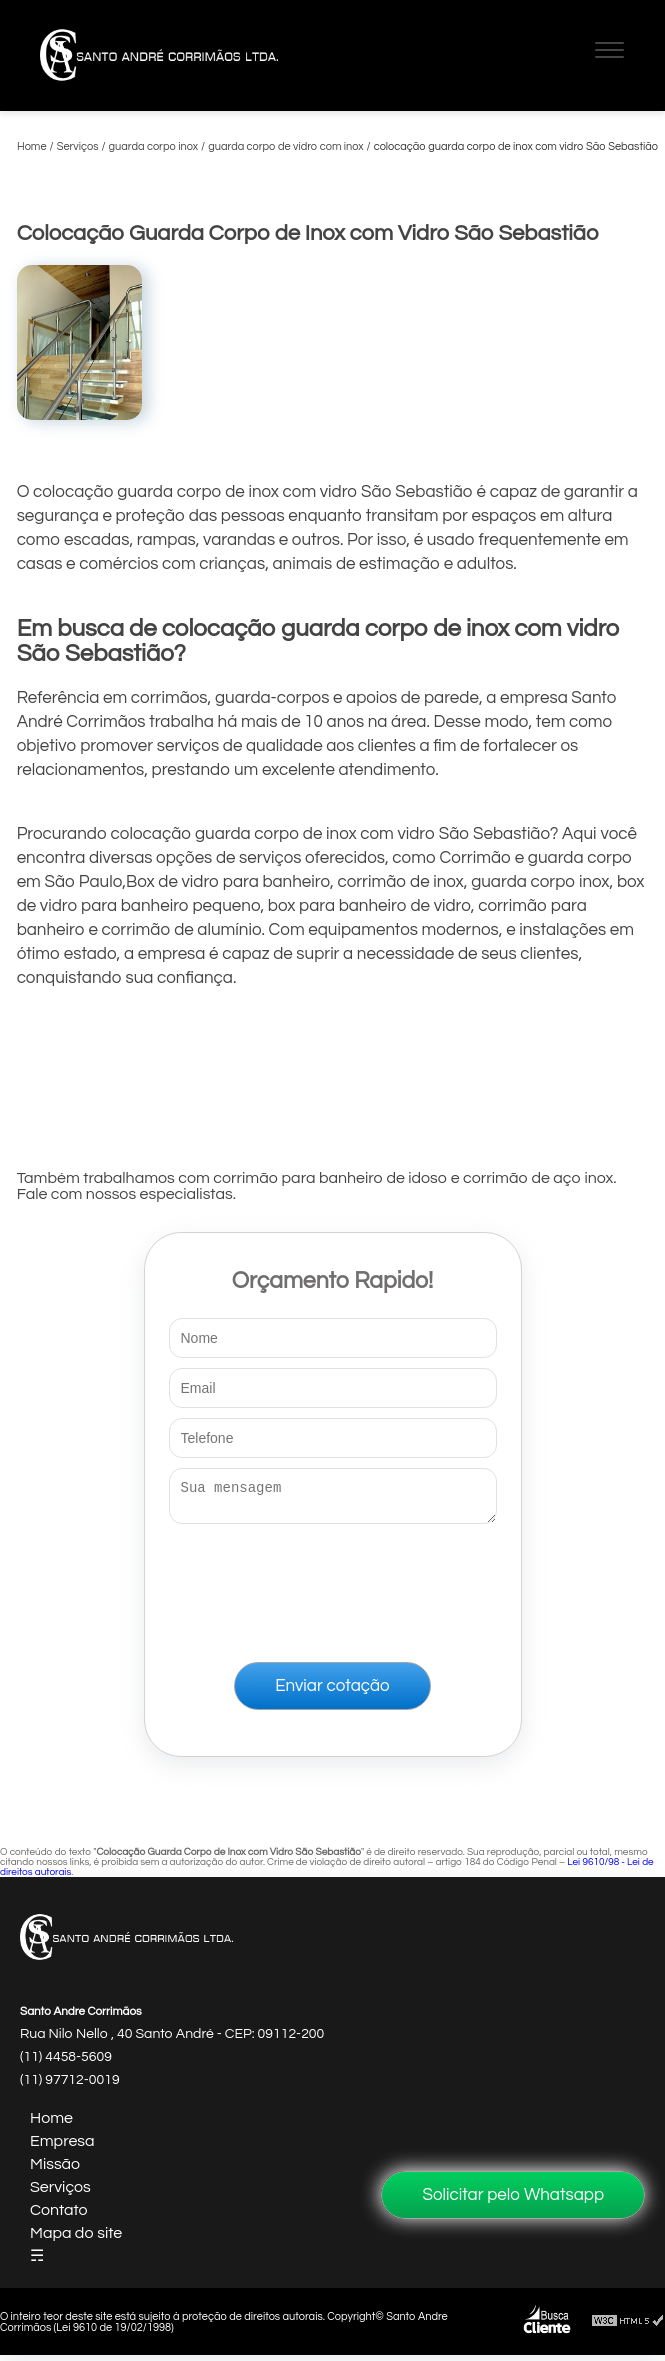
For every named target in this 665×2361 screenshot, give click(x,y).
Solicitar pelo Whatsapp (513, 2195)
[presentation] (333, 1589)
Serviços (60, 2193)
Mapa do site (76, 2239)
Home (51, 2124)
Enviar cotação (332, 1692)
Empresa (62, 2147)
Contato (59, 2216)
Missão (55, 2170)
